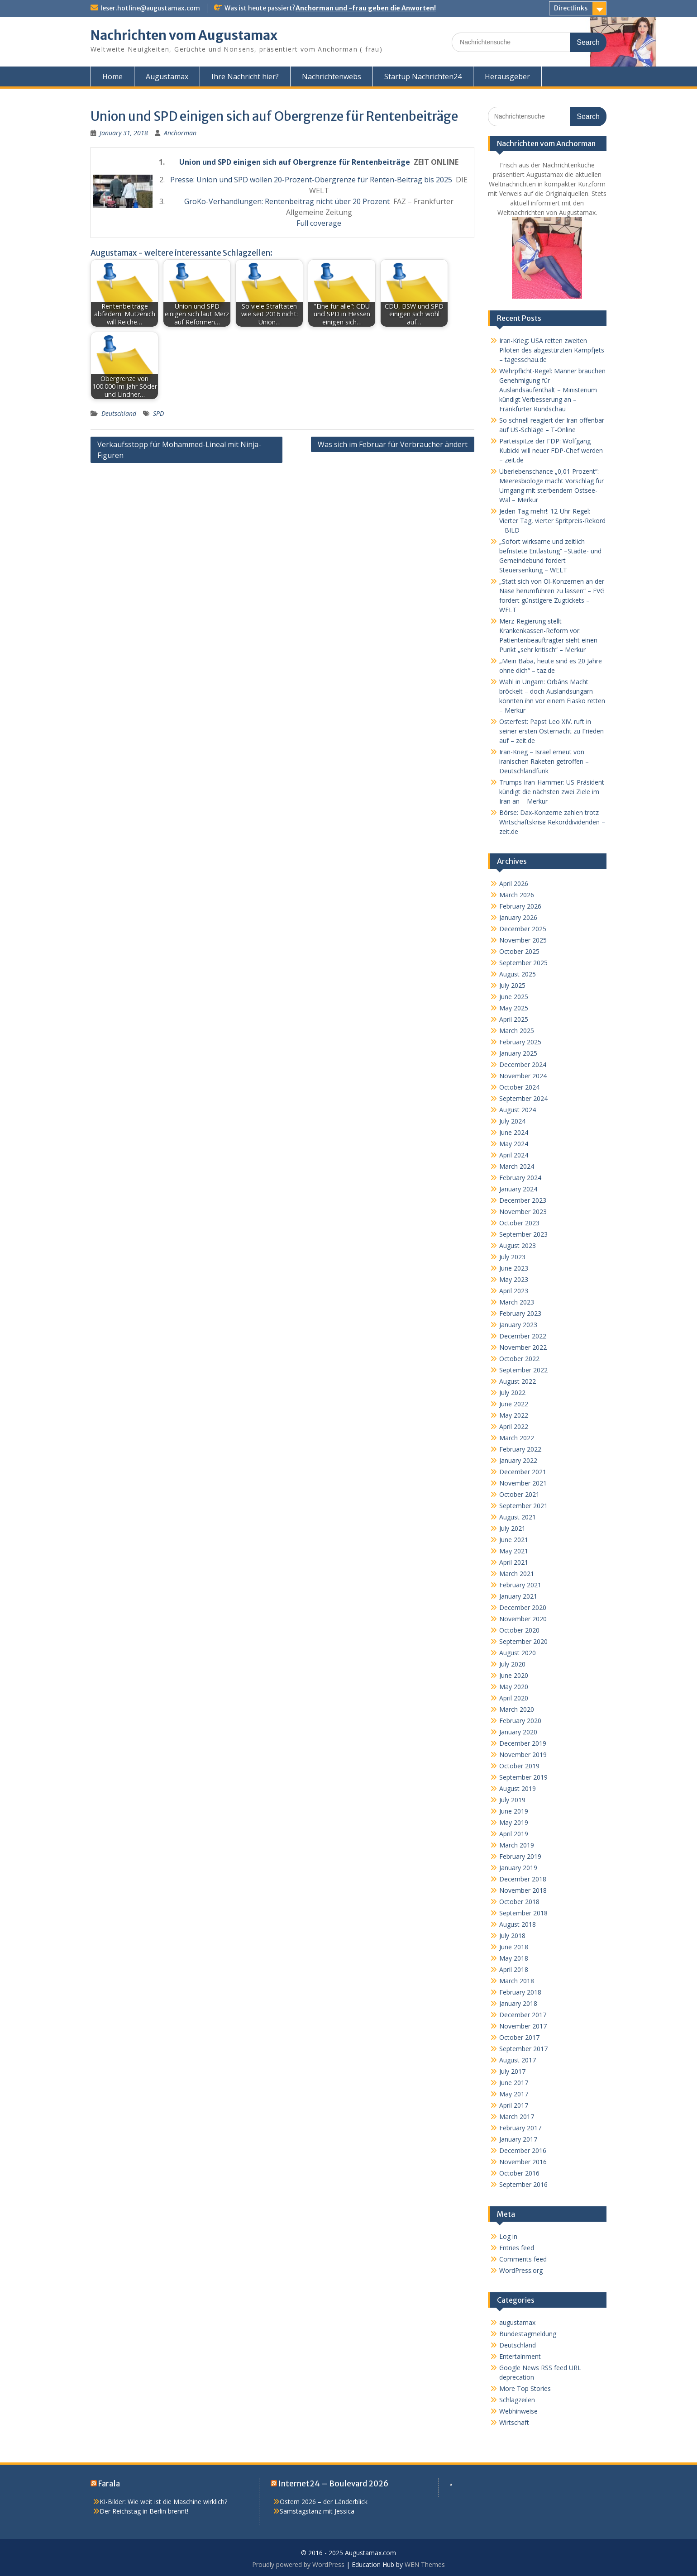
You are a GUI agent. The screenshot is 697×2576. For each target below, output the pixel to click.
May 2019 (513, 1822)
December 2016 (522, 2150)
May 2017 (513, 2094)
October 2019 (519, 1766)
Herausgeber (507, 76)
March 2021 (516, 1573)
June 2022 (513, 1404)
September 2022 (523, 1370)
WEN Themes (425, 2564)
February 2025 (520, 1042)
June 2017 (513, 2082)
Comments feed (523, 2259)
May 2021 (513, 1551)
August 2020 (517, 1652)
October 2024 (519, 1087)
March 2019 (516, 1845)
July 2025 (512, 985)
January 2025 (518, 1053)
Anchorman (180, 133)
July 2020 (512, 1664)
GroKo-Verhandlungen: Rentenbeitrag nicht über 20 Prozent (287, 201)
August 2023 (517, 1245)
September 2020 (523, 1641)
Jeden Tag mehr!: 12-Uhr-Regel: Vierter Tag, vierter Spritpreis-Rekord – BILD (552, 520)
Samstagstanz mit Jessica (317, 2511)
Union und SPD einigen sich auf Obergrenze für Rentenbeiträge (294, 162)
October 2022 (519, 1358)
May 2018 (513, 1958)
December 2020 (522, 1607)
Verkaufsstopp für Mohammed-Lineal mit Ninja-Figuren (179, 449)
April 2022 (513, 1426)
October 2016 (519, 2173)
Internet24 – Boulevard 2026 (333, 2484)
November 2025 (523, 940)
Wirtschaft (514, 2422)
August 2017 (517, 2060)
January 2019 (518, 1867)
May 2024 (513, 1143)
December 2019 (522, 1743)
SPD (158, 413)
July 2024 (512, 1121)
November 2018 (523, 1890)
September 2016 (523, 2184)
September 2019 (523, 1777)
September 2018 (523, 1913)
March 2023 (516, 1302)
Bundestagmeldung (527, 2333)
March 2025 (516, 1030)
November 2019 (523, 1754)
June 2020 (513, 1675)
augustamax (517, 2322)
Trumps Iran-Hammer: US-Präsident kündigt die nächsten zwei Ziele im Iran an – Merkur (551, 791)
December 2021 (522, 1471)
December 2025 (522, 928)
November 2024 (523, 1075)
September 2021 (523, 1505)
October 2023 (519, 1223)
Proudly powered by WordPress (298, 2564)
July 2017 (512, 2071)
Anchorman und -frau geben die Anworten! (366, 8)
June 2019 (513, 1811)
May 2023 (513, 1279)
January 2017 (518, 2139)
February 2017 (520, 2128)
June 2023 (513, 1268)
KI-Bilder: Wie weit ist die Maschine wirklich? (163, 2501)
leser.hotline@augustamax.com (150, 8)
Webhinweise (518, 2411)
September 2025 (523, 962)
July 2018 (512, 1935)
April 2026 (513, 883)
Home (112, 76)
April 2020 (513, 1698)
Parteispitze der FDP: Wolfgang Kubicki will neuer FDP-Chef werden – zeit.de (551, 450)
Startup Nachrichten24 (423, 76)
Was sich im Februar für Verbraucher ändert (393, 444)
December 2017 (522, 2014)
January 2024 (518, 1189)
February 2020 (520, 1720)
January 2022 (518, 1460)
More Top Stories (525, 2388)
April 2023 (513, 1290)
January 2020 (518, 1732)
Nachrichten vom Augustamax (184, 35)
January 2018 (518, 2003)
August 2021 (517, 1517)
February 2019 (520, 1856)
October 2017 (519, 2037)
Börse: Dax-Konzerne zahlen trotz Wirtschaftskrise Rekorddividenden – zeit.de (552, 822)
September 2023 (523, 1234)
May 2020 (513, 1686)
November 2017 (523, 2026)
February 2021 (520, 1585)
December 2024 (522, 1064)
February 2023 (520, 1313)
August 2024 (517, 1109)
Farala (109, 2484)
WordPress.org (521, 2270)
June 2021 (513, 1539)
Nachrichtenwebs (331, 76)
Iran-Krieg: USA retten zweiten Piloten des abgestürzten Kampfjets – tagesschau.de (551, 350)
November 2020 (523, 1618)
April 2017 (513, 2105)
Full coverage (318, 223)
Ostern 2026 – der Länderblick (324, 2501)
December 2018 (522, 1879)
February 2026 (520, 906)
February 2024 (520, 1177)
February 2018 (520, 1992)
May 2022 (513, 1415)
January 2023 (518, 1324)
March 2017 (516, 2116)
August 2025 (517, 974)
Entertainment (520, 2356)
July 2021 (512, 1528)
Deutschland (118, 413)
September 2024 (523, 1098)
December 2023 (522, 1200)
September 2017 (523, 2048)
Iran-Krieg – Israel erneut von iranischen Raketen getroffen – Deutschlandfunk (544, 761)
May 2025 (513, 1008)
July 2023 (512, 1256)
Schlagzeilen (517, 2399)
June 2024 (513, 1132)
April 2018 (513, 1969)
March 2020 (516, 1709)
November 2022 (523, 1347)
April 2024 (513, 1155)
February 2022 (520, 1449)
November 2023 (523, 1211)
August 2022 (517, 1381)
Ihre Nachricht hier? (245, 76)
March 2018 (516, 1980)
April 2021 (513, 1562)
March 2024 (516, 1166)
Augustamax (167, 76)
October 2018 (519, 1901)
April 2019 (513, 1833)
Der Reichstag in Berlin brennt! (144, 2511)
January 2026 (518, 917)
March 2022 (516, 1437)
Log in (508, 2236)
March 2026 (516, 894)
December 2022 (522, 1336)
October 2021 (519, 1494)
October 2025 (519, 951)
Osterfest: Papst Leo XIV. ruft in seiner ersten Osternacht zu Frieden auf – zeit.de (551, 731)
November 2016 (523, 2161)
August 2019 (517, 1788)
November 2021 (523, 1483)
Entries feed (516, 2247)
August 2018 (517, 1924)
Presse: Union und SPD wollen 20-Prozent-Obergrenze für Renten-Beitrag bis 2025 (311, 180)
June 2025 (513, 996)
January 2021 (518, 1596)
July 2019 (512, 1799)
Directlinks (570, 8)
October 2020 (519, 1630)
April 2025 (513, 1019)
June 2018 (513, 1947)
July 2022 (512, 1392)
